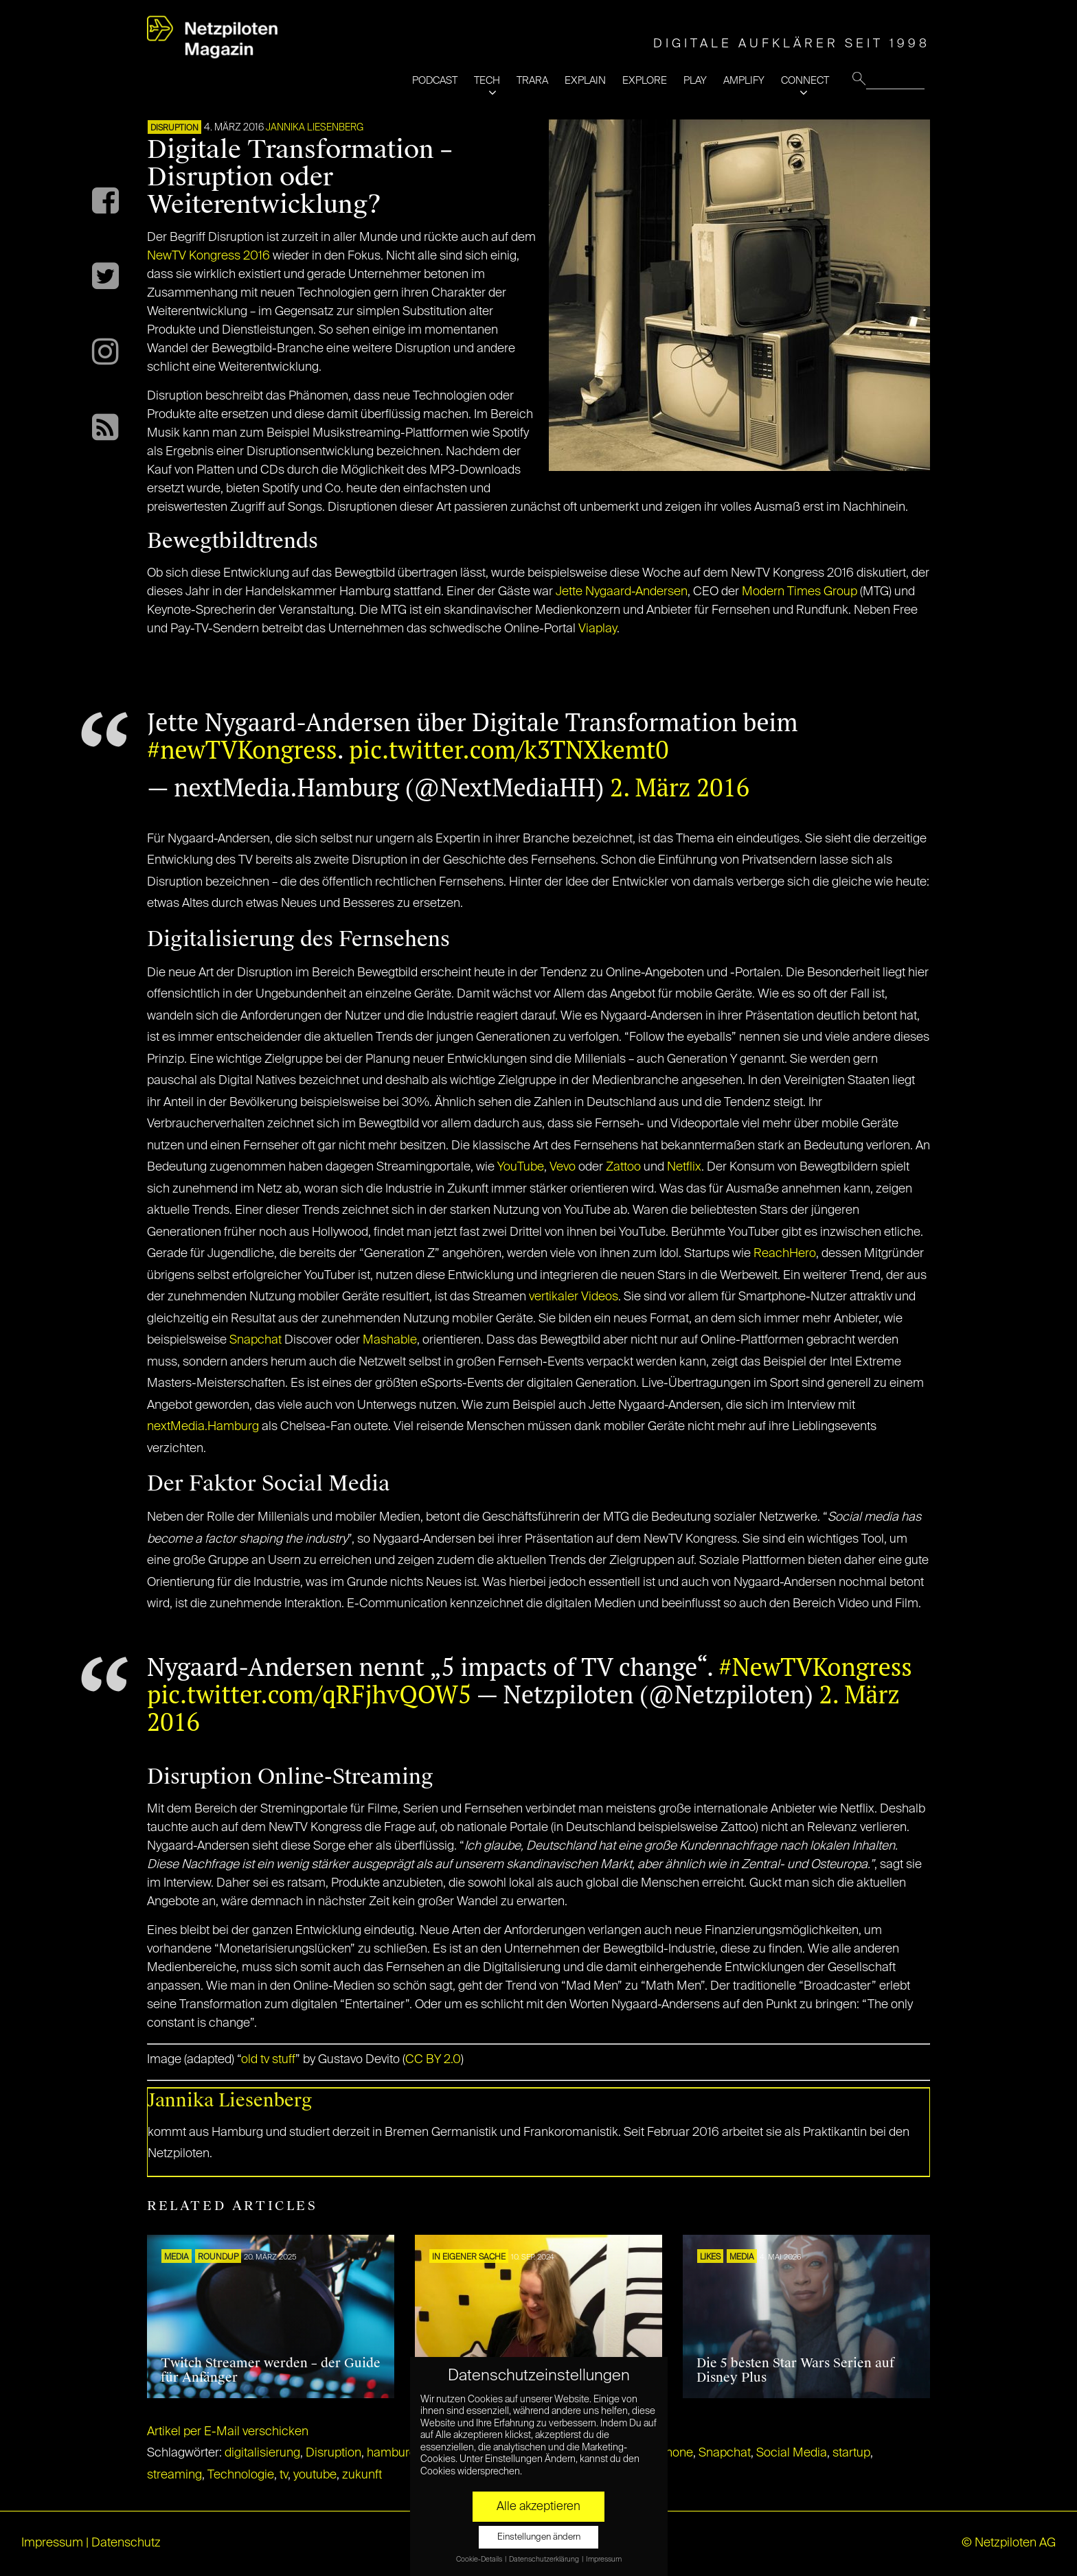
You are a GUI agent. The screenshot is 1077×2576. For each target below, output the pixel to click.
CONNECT (805, 81)
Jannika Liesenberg (314, 128)
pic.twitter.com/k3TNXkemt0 (509, 749)
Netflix (684, 1167)
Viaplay (597, 629)
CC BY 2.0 (433, 2060)
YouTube (520, 1167)
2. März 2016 (679, 787)
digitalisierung (262, 2453)
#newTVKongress (242, 749)
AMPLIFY (743, 81)
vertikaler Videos (573, 1297)
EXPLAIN (585, 81)
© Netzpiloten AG (1009, 2543)
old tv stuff (268, 2060)
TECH (487, 81)
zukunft (362, 2475)
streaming (174, 2475)
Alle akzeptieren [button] (538, 2506)
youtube (315, 2475)
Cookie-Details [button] (479, 2559)
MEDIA (176, 2257)
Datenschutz (126, 2543)
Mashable (390, 1340)
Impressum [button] (604, 2559)
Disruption (333, 2453)
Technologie (240, 2475)
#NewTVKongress (815, 1667)
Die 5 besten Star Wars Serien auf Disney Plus (795, 2371)
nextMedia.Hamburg (203, 1427)
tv (284, 2475)
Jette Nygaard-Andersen (622, 592)
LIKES (710, 2257)
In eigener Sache (469, 2257)
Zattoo (623, 1167)
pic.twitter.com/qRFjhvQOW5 (309, 1694)
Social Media (791, 2453)
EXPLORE (644, 81)
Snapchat (255, 1340)
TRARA (532, 81)
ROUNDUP (218, 2257)
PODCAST (434, 81)
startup (851, 2453)
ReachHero (784, 1253)
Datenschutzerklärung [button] (544, 2559)
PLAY (695, 81)
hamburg (391, 2453)
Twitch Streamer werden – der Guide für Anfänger (271, 2371)
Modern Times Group (799, 592)
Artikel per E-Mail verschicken (227, 2432)
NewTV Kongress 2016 (208, 256)
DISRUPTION (174, 128)
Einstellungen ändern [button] (538, 2537)
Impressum (52, 2543)
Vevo (562, 1167)
